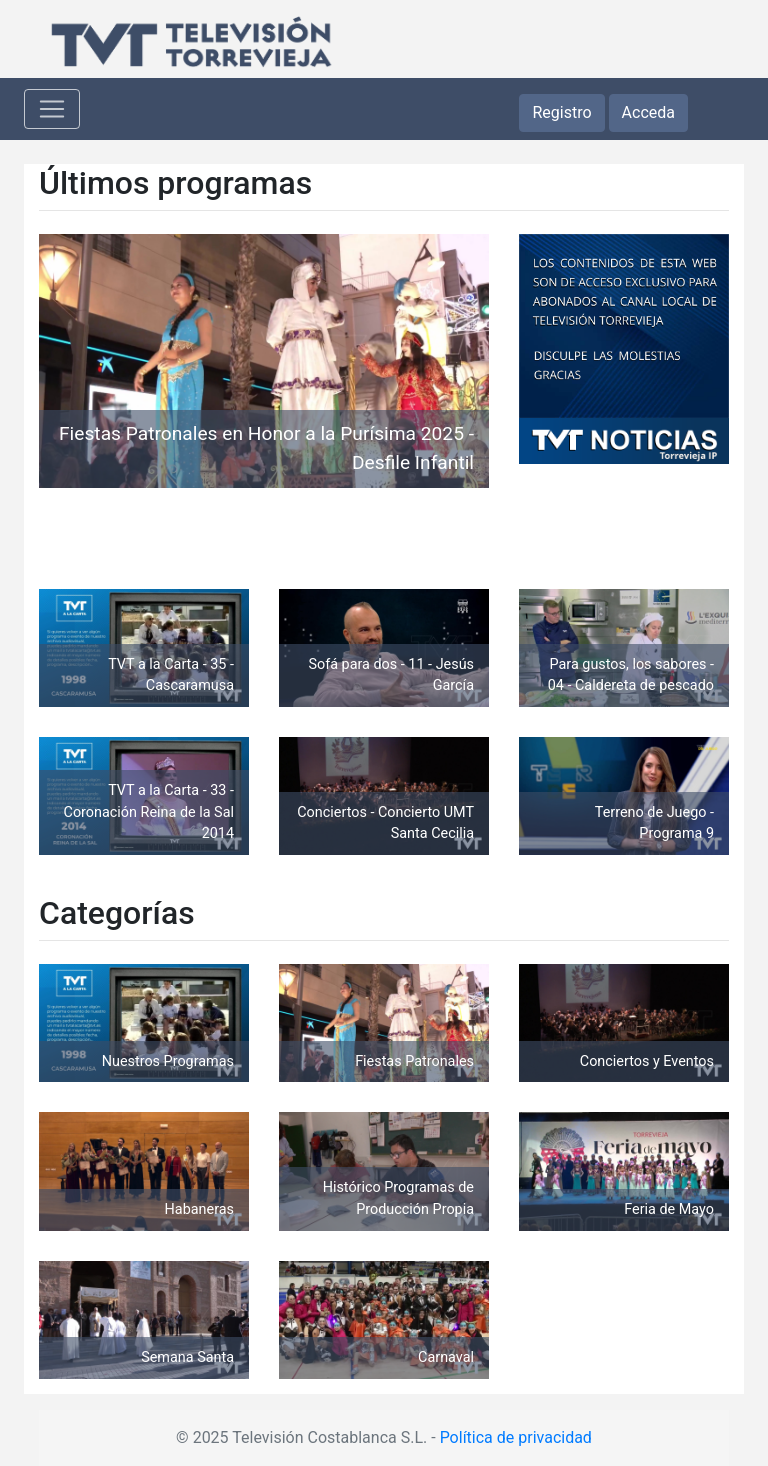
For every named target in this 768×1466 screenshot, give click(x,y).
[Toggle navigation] (52, 109)
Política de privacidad (516, 1437)
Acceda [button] (648, 112)
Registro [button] (561, 112)
